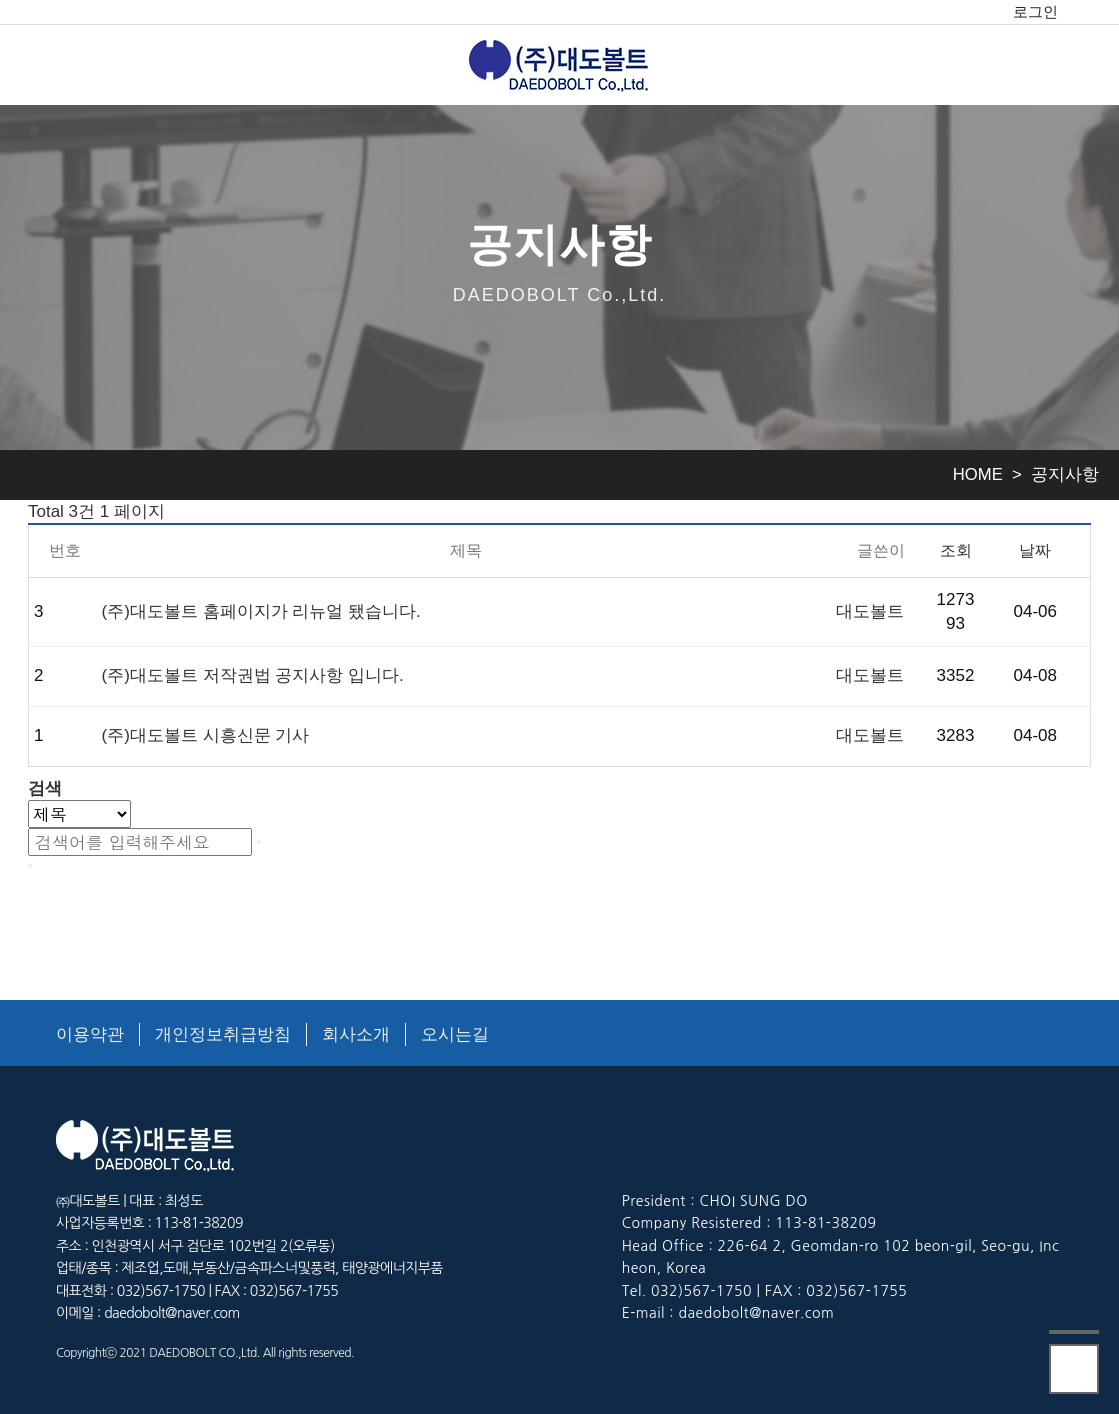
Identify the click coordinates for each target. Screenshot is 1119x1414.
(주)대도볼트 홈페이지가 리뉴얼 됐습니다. (261, 611)
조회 (956, 550)
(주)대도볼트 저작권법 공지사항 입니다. (253, 675)
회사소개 (356, 1034)
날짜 (1035, 550)
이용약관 (90, 1034)
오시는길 (455, 1034)
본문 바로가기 (0, 0)
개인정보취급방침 (223, 1034)
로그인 (1035, 12)
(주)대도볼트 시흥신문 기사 (206, 735)
